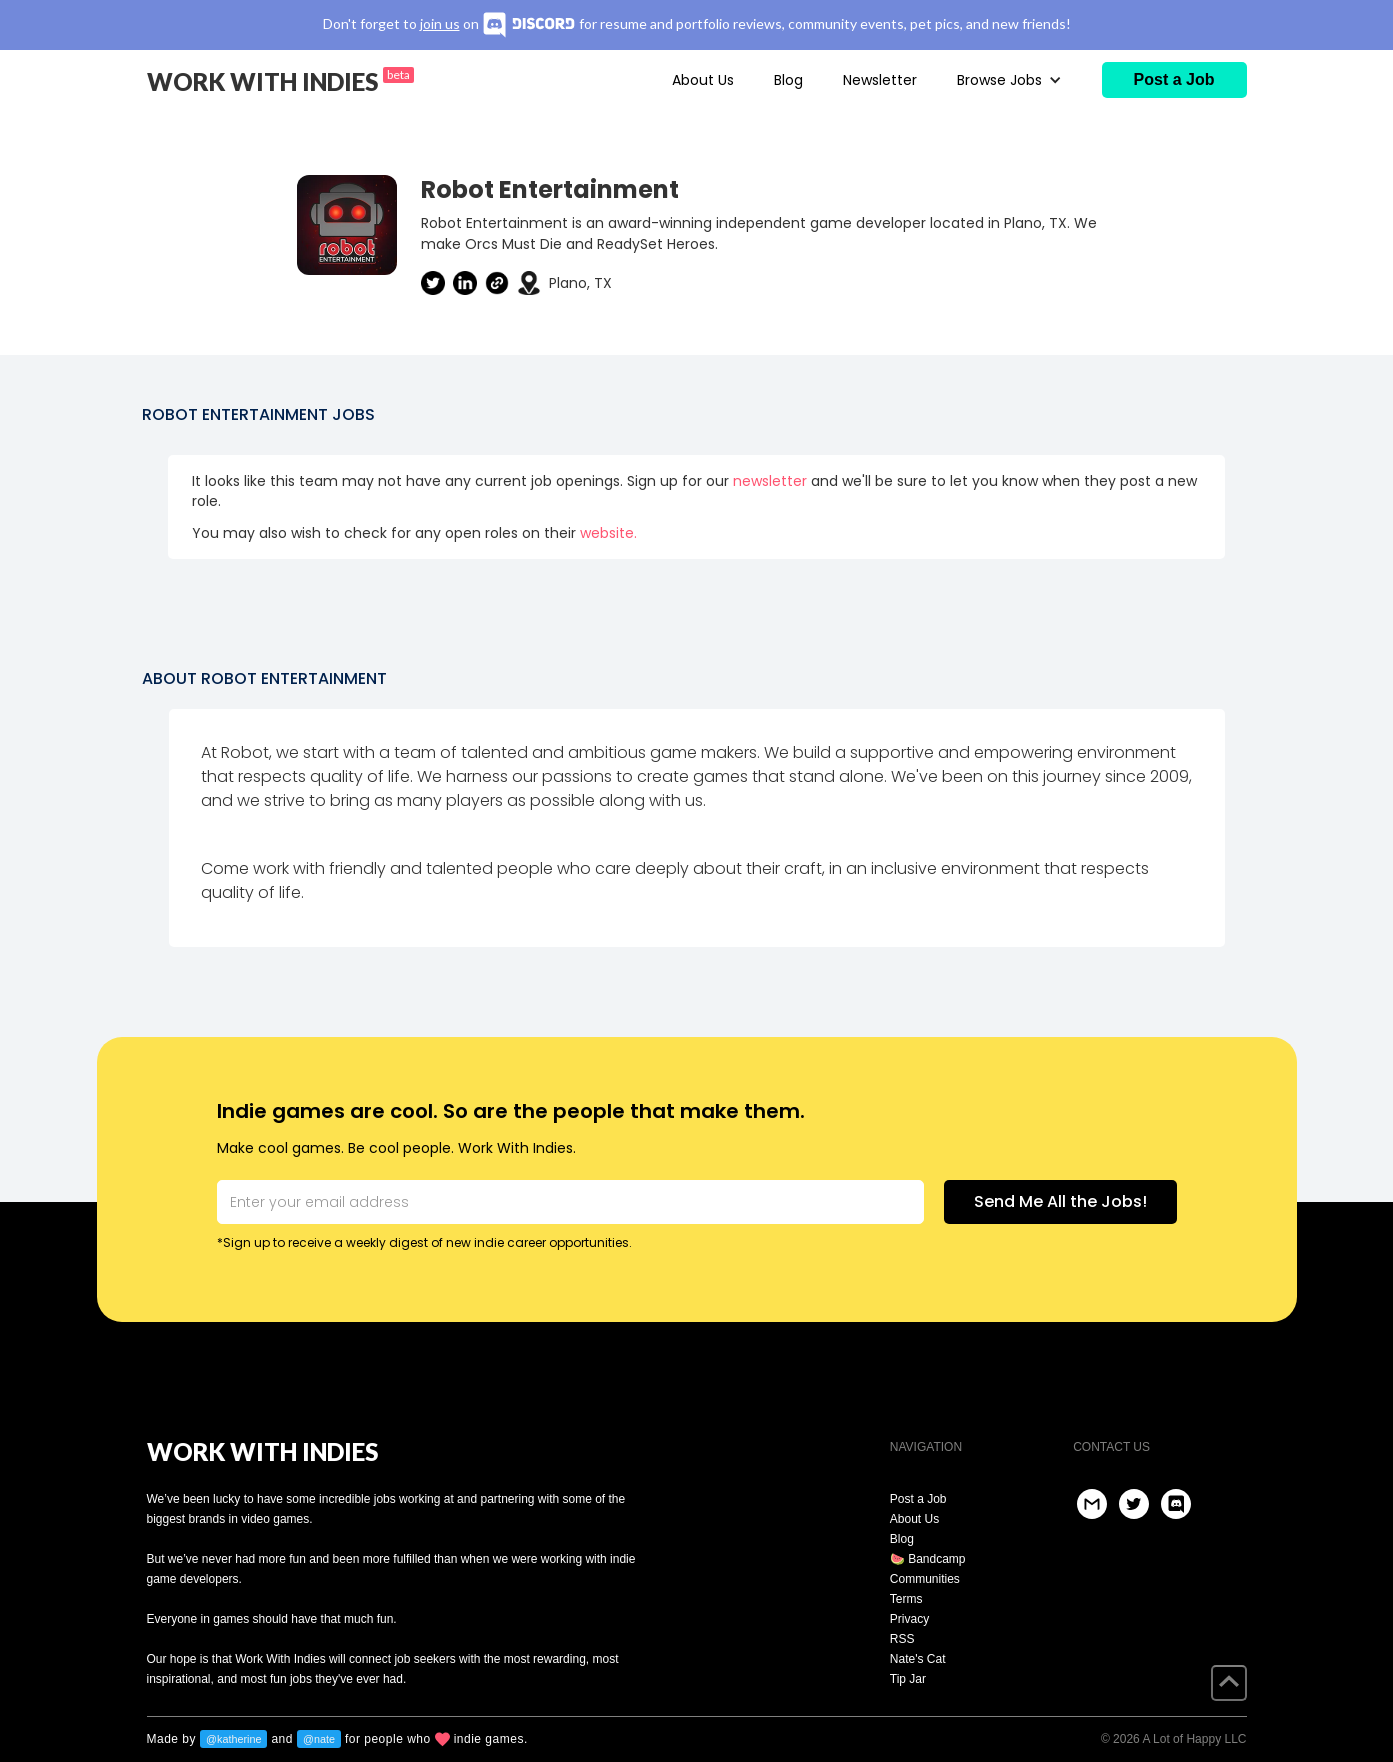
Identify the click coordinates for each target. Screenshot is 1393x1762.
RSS (902, 1639)
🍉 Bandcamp (928, 1559)
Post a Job (918, 1499)
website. (608, 533)
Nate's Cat (918, 1659)
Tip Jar (908, 1679)
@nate (319, 1739)
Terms (906, 1599)
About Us (703, 80)
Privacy (909, 1619)
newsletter (770, 481)
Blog (788, 80)
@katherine (233, 1739)
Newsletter (880, 80)
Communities (925, 1579)
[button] (1009, 80)
